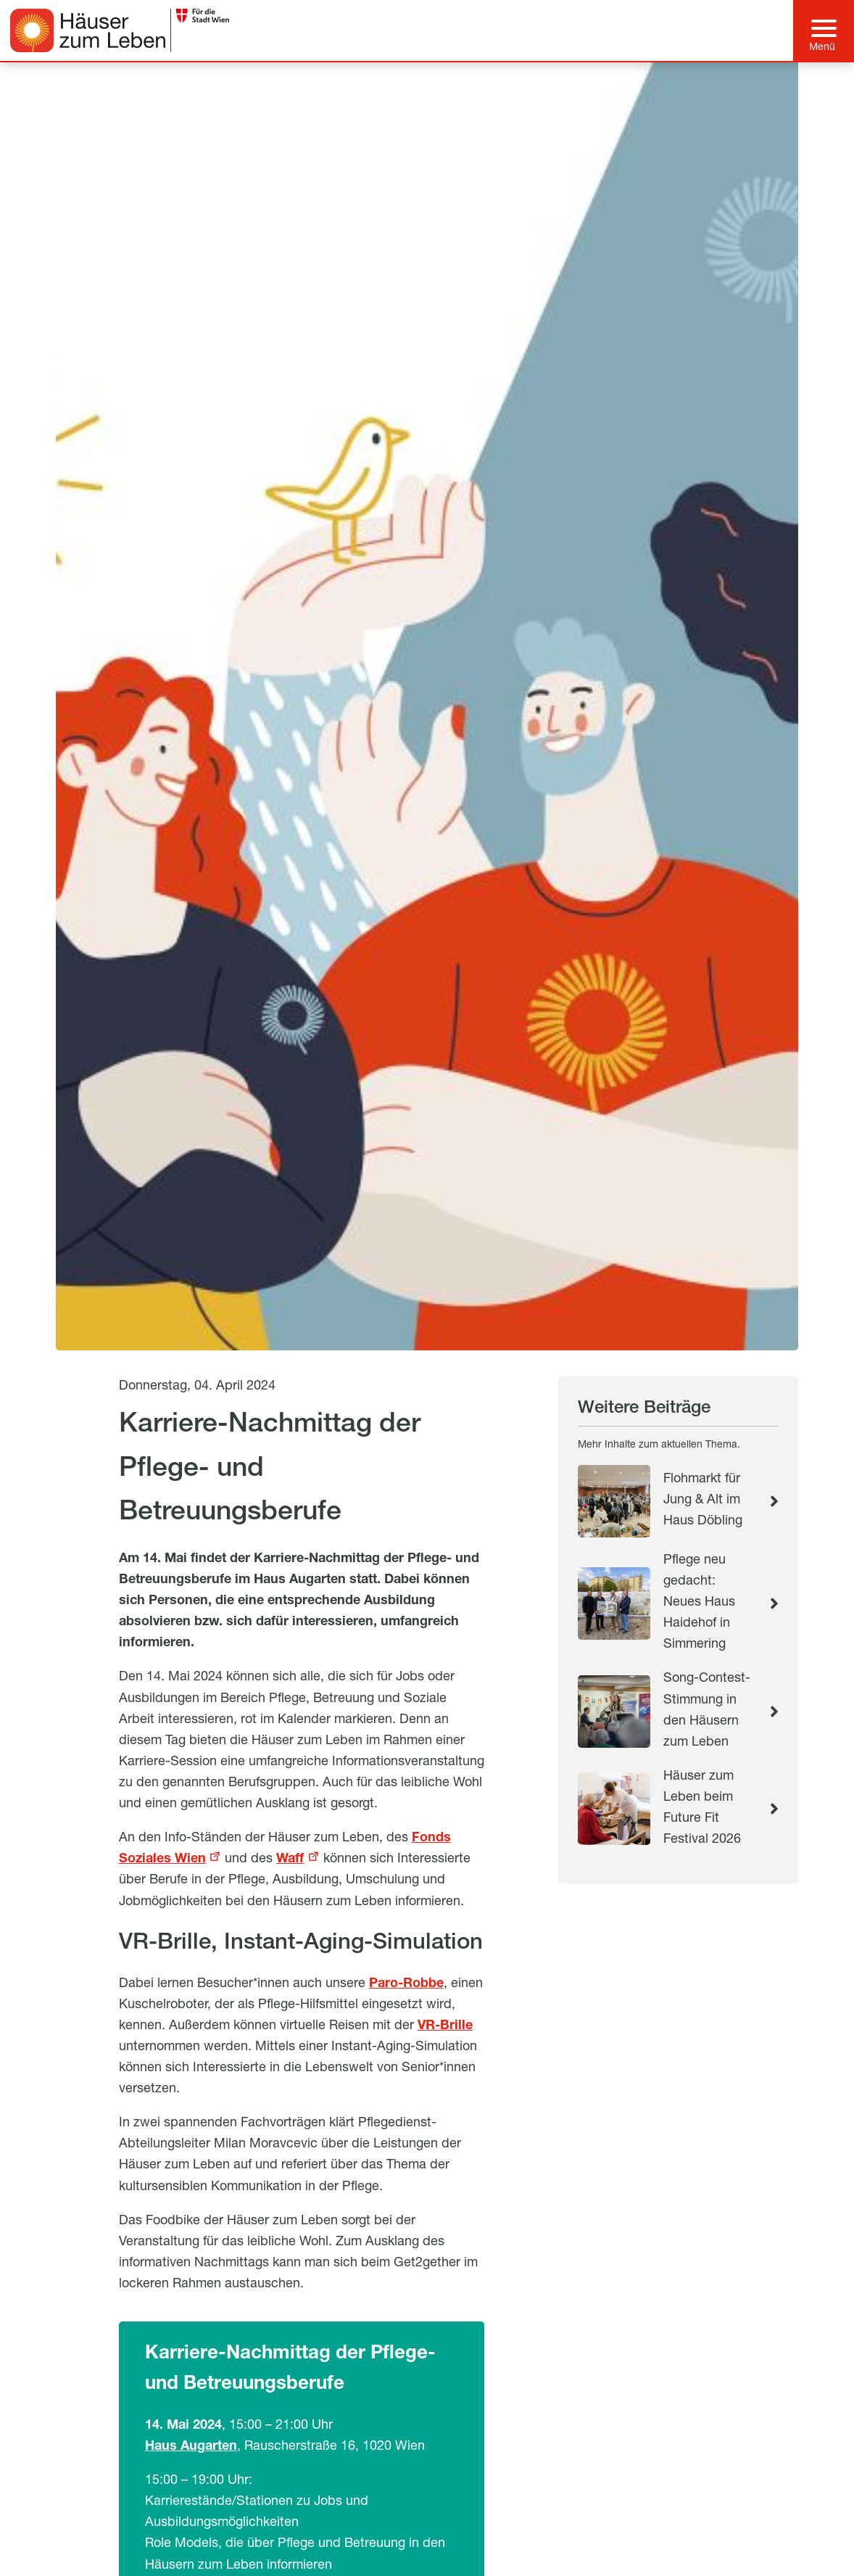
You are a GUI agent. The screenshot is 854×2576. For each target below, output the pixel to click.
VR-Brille (445, 2026)
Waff (290, 1859)
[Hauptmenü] (824, 30)
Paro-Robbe (406, 1984)
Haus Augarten (191, 2446)
